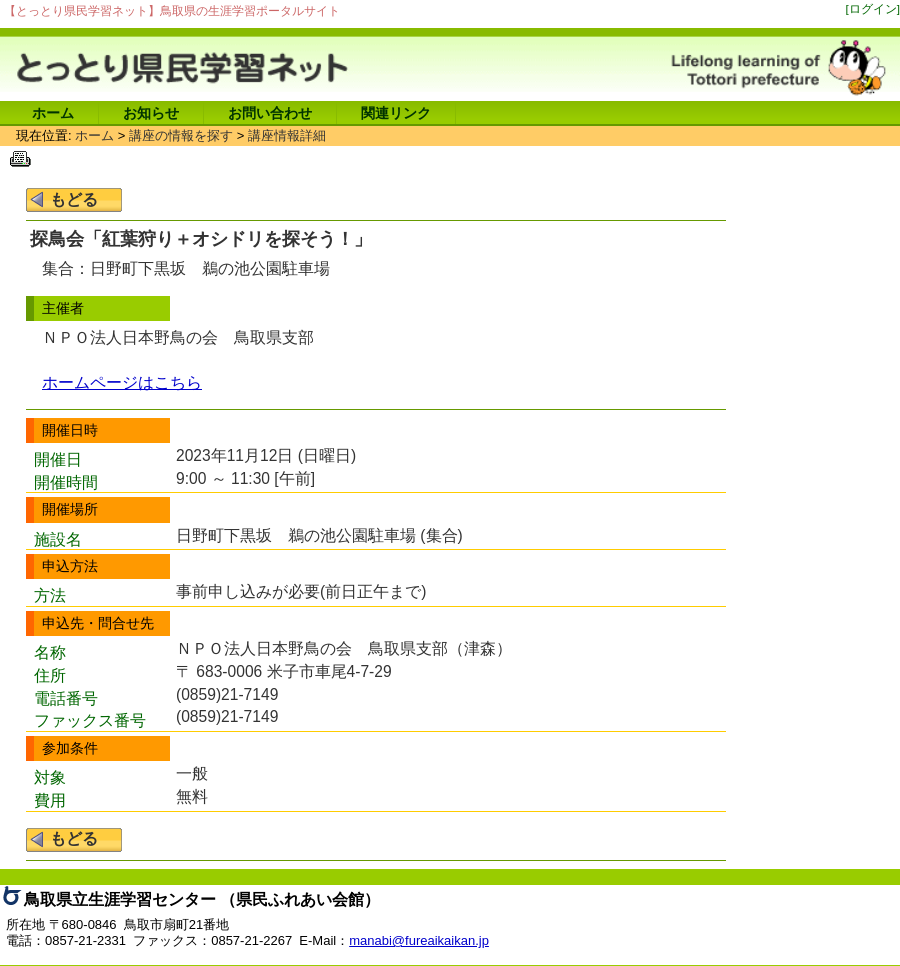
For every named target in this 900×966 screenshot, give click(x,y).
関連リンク (396, 113)
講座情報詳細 (287, 135)
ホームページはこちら (122, 382)
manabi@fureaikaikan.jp (419, 940)
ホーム (53, 113)
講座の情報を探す (181, 135)
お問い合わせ (270, 113)
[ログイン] (873, 8)
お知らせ (151, 113)
